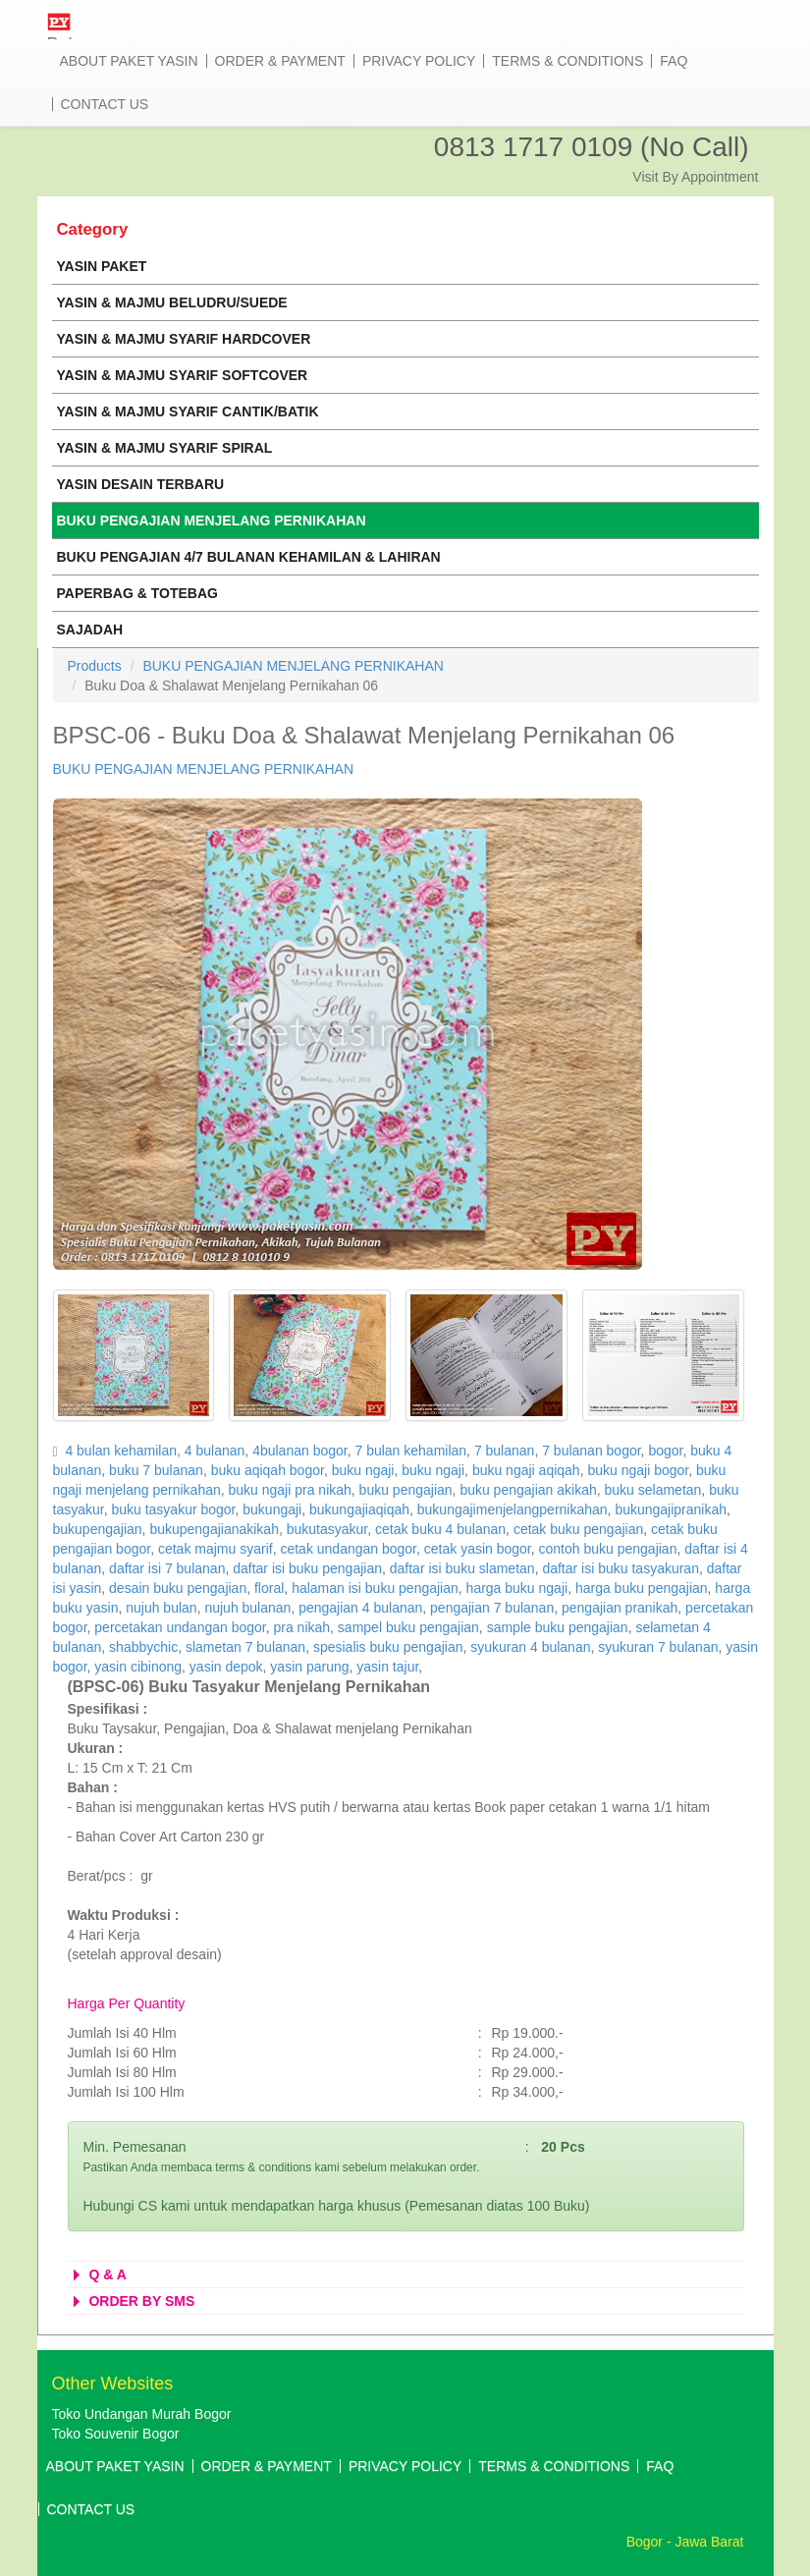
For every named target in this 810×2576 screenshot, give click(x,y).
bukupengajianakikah (214, 1529)
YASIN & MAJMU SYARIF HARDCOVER (184, 339)
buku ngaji (363, 1470)
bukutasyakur (327, 1529)
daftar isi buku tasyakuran (620, 1568)
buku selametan (653, 1490)
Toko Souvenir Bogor (116, 2433)
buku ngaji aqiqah (526, 1470)
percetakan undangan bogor (179, 1627)
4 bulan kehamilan (121, 1450)
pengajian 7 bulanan (492, 1608)
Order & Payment (280, 61)
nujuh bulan (161, 1608)
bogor (665, 1450)
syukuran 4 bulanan (530, 1647)
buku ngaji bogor (637, 1470)
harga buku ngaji (517, 1588)
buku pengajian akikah (527, 1490)
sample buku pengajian (557, 1627)
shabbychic (143, 1647)
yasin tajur (387, 1666)
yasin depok (226, 1666)
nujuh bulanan (247, 1608)
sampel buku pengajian (408, 1627)
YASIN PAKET (102, 266)
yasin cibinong (138, 1666)
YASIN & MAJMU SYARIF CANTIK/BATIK (188, 411)
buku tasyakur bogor (173, 1509)
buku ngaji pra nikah (290, 1490)
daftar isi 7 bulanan (167, 1568)
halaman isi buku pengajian (375, 1588)
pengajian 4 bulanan (360, 1608)
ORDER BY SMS (131, 2301)
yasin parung (309, 1666)
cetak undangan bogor (348, 1549)
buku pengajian (406, 1490)
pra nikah (301, 1627)
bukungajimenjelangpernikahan (512, 1509)
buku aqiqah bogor (267, 1470)
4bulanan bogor (300, 1450)
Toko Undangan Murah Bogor (142, 2414)
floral (269, 1588)
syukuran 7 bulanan (658, 1647)
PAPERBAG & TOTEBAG (137, 593)
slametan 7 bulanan (245, 1647)
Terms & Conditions (567, 61)
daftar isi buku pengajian (307, 1568)
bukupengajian (97, 1529)
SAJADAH (90, 629)
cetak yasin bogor (477, 1549)
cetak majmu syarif (215, 1549)
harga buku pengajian (641, 1588)
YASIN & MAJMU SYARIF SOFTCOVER (182, 375)
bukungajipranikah (671, 1509)
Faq (673, 61)
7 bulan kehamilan (410, 1450)
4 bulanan (215, 1450)
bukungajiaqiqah (359, 1509)
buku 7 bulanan (156, 1470)
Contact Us (105, 104)
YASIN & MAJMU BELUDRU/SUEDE (172, 302)
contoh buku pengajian (608, 1549)
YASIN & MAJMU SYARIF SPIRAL (165, 448)
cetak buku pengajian (578, 1529)
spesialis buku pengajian (388, 1647)
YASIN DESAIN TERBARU (141, 484)
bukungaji (272, 1509)
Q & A (97, 2274)
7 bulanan (504, 1450)
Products (95, 666)
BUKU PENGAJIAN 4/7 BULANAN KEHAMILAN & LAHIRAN (249, 557)
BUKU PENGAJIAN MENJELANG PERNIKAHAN (211, 520)
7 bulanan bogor (591, 1450)
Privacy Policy (418, 61)
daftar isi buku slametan (462, 1568)
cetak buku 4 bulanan (440, 1529)
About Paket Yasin (129, 61)
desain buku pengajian (177, 1588)
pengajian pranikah (619, 1608)
